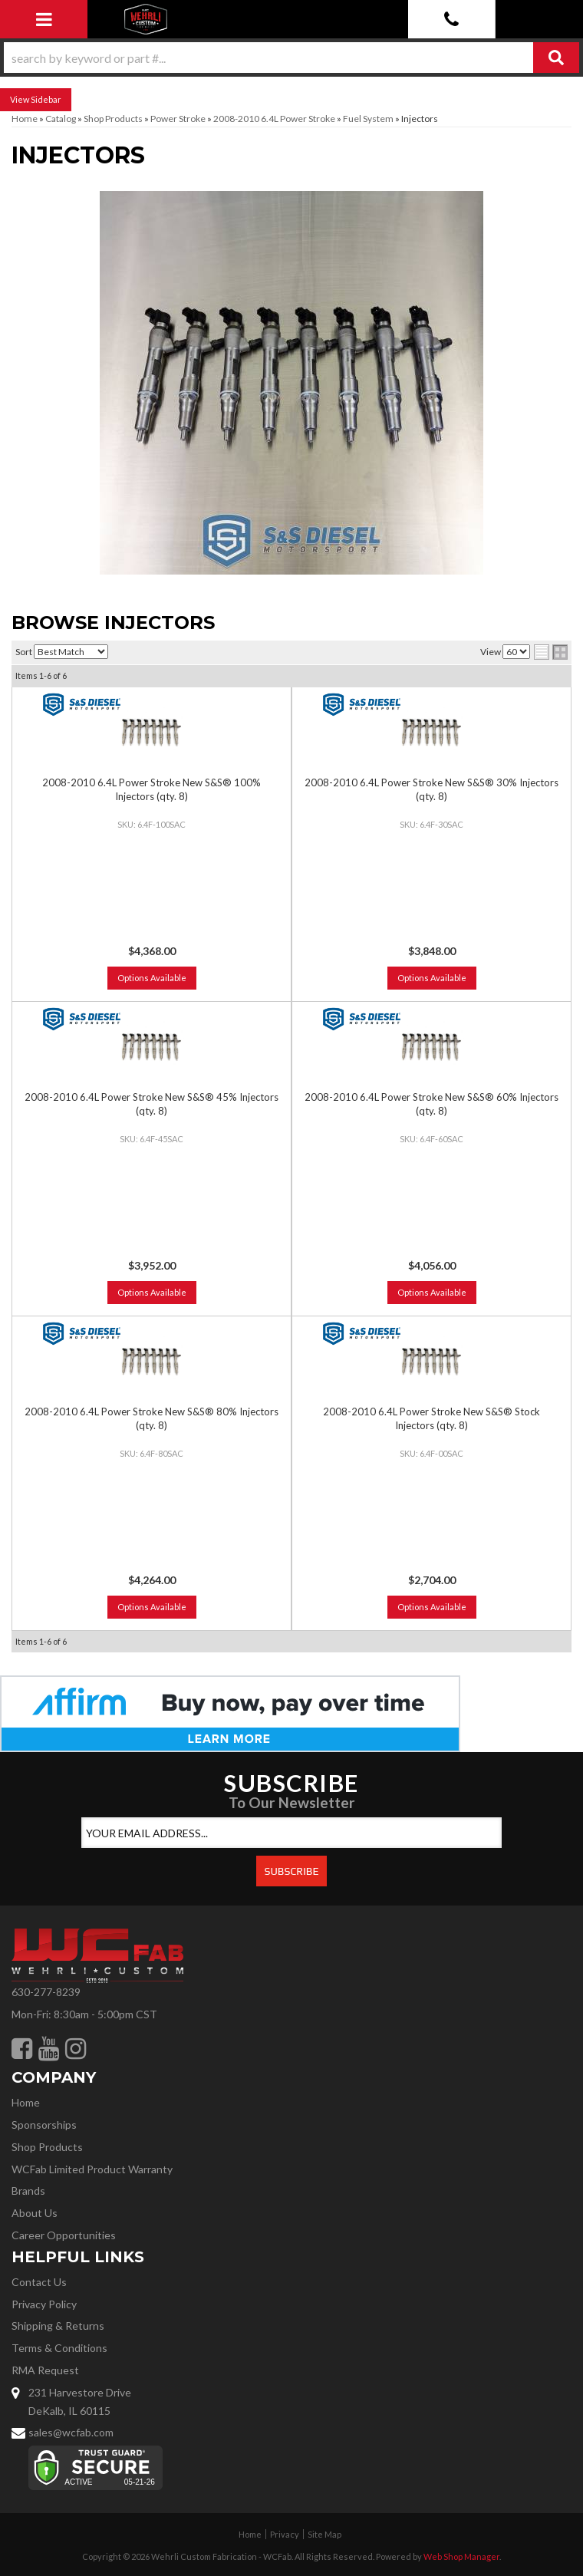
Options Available (151, 978)
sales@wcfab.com (71, 2432)
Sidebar (46, 99)
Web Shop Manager (461, 2556)
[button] (291, 57)
